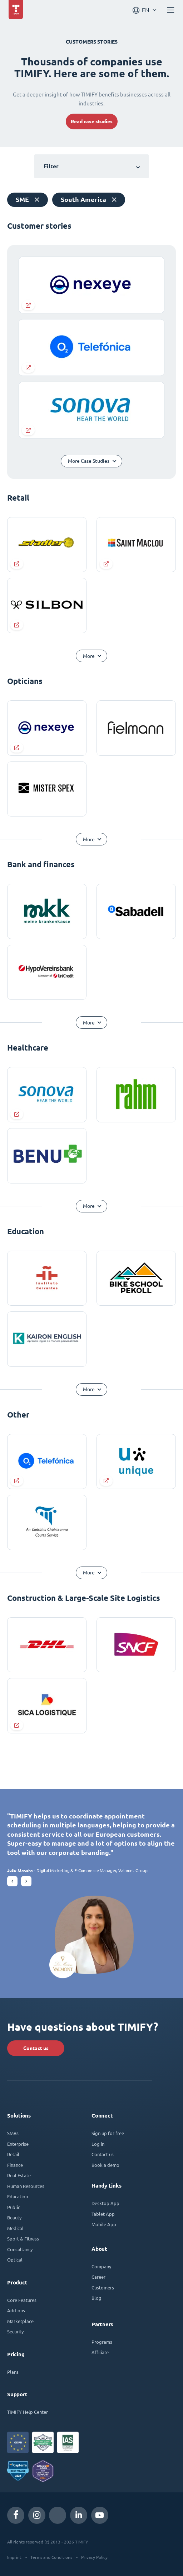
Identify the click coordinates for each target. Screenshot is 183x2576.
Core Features (21, 2300)
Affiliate (100, 2352)
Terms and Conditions (51, 2557)
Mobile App (104, 2224)
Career (98, 2276)
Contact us (36, 2048)
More (89, 656)
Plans (13, 2371)
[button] (12, 1881)
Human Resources (25, 2186)
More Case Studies (89, 461)
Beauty (14, 2217)
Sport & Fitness (23, 2238)
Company (101, 2266)
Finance (15, 2165)
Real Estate (19, 2175)
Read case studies (92, 121)
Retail (13, 2154)
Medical (15, 2228)
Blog (97, 2297)
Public (13, 2207)
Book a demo (105, 2165)
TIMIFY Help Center (27, 2411)
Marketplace (20, 2321)
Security (15, 2331)
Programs (102, 2341)
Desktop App (105, 2203)
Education (17, 2196)
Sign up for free (108, 2133)
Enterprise (18, 2143)
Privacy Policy (94, 2557)
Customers (103, 2287)
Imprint (14, 2557)
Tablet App (103, 2214)
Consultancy (20, 2249)
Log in (98, 2143)
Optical (15, 2259)
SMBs (13, 2133)
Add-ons (16, 2310)
